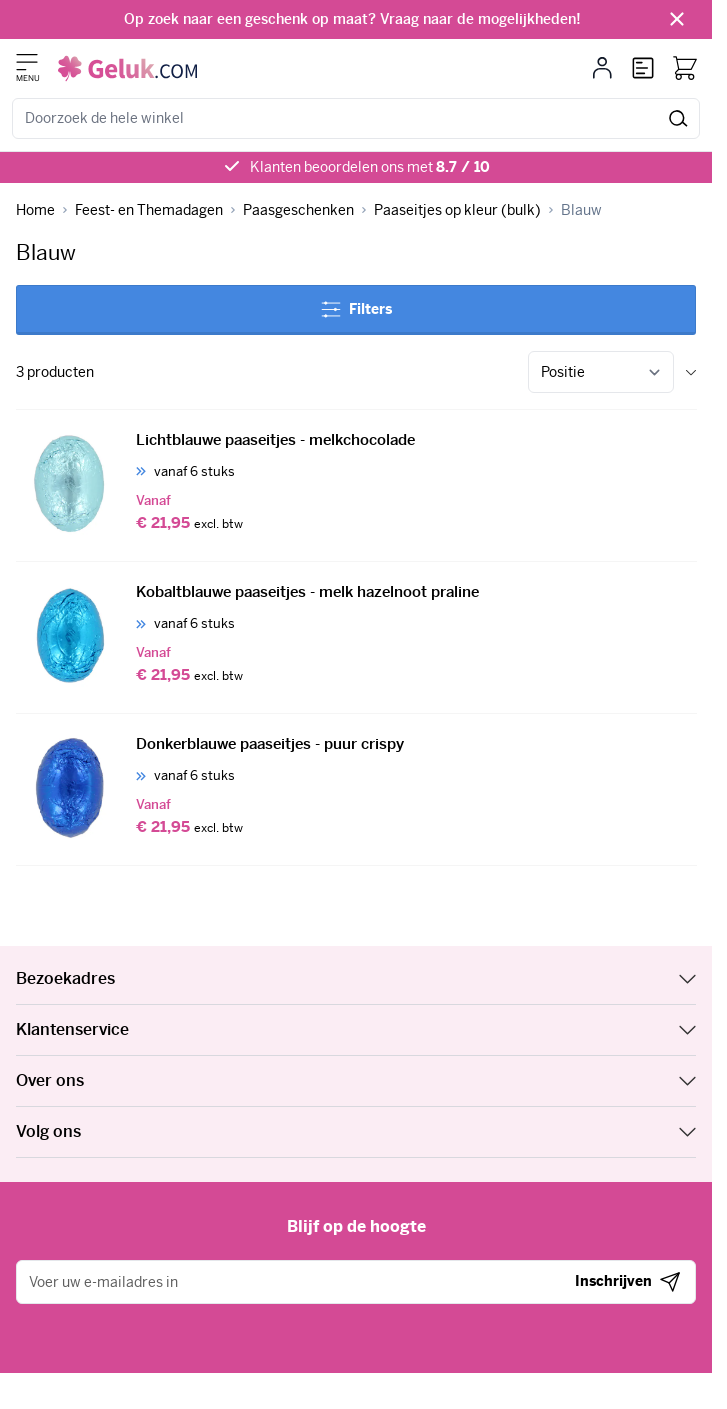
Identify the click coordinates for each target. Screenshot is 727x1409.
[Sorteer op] (601, 372)
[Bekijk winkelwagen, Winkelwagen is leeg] (685, 68)
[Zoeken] (678, 118)
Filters (356, 309)
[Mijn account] (602, 68)
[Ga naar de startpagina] (127, 68)
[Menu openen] (27, 62)
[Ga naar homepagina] (35, 210)
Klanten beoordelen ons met (370, 167)
